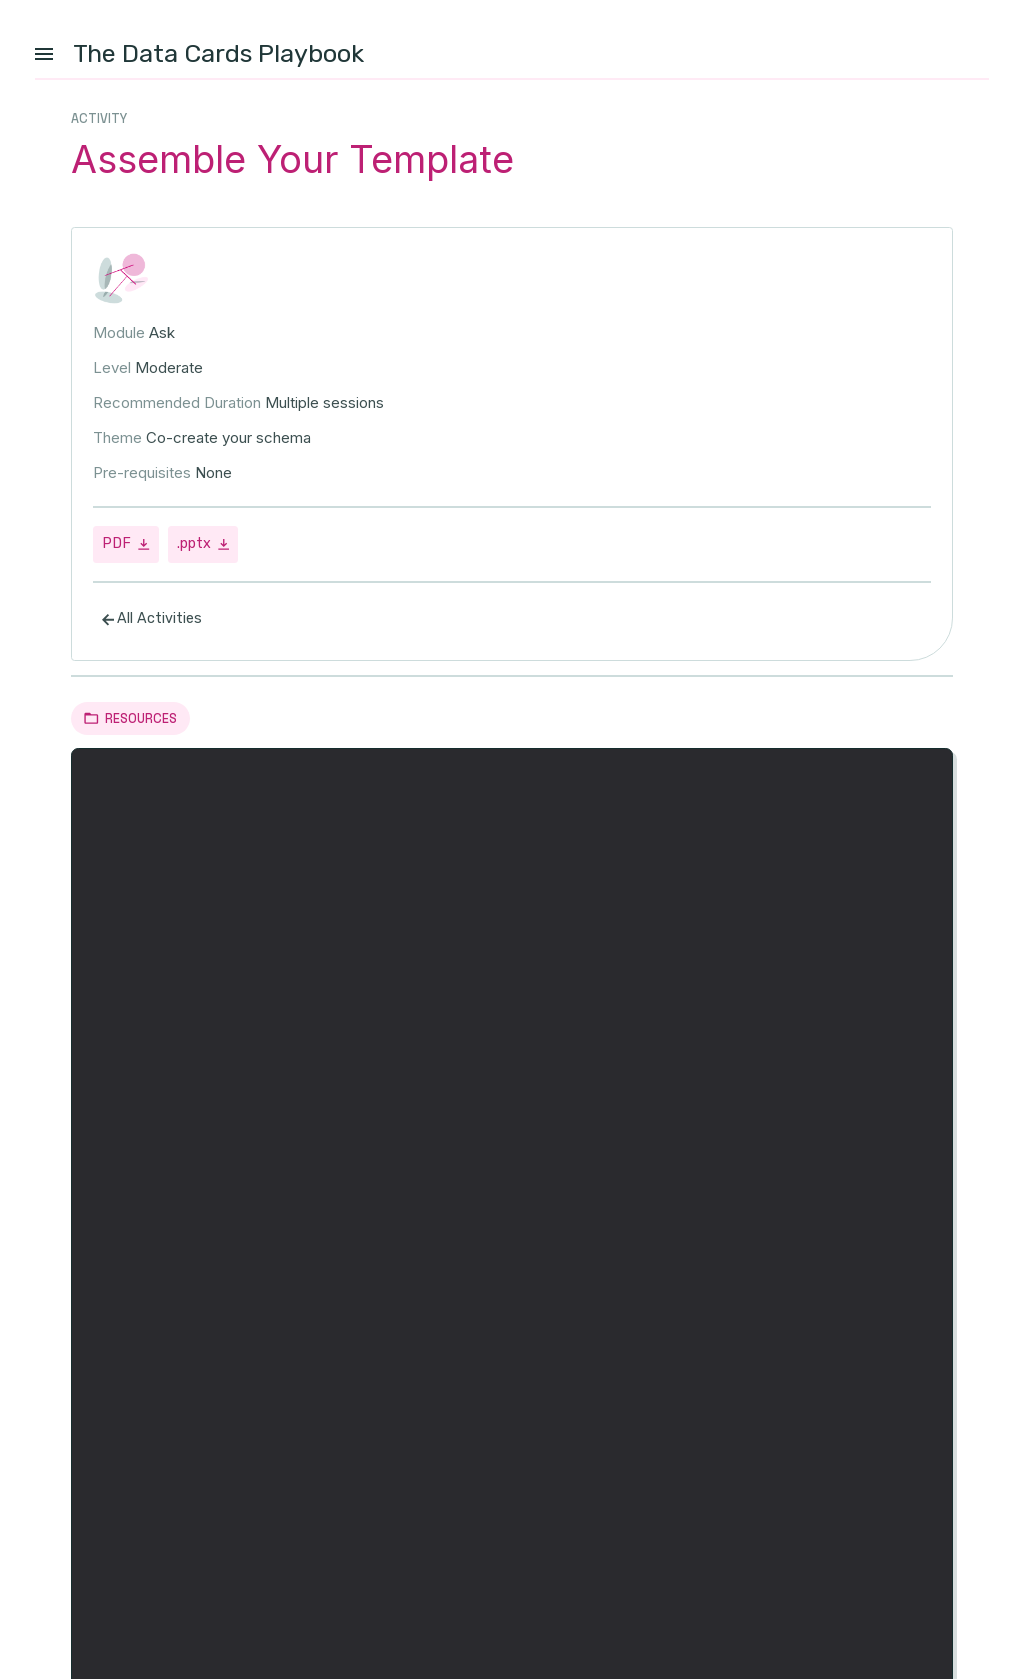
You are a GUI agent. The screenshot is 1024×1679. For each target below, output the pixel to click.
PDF (126, 546)
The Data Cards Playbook (218, 53)
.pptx (203, 546)
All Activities (152, 622)
